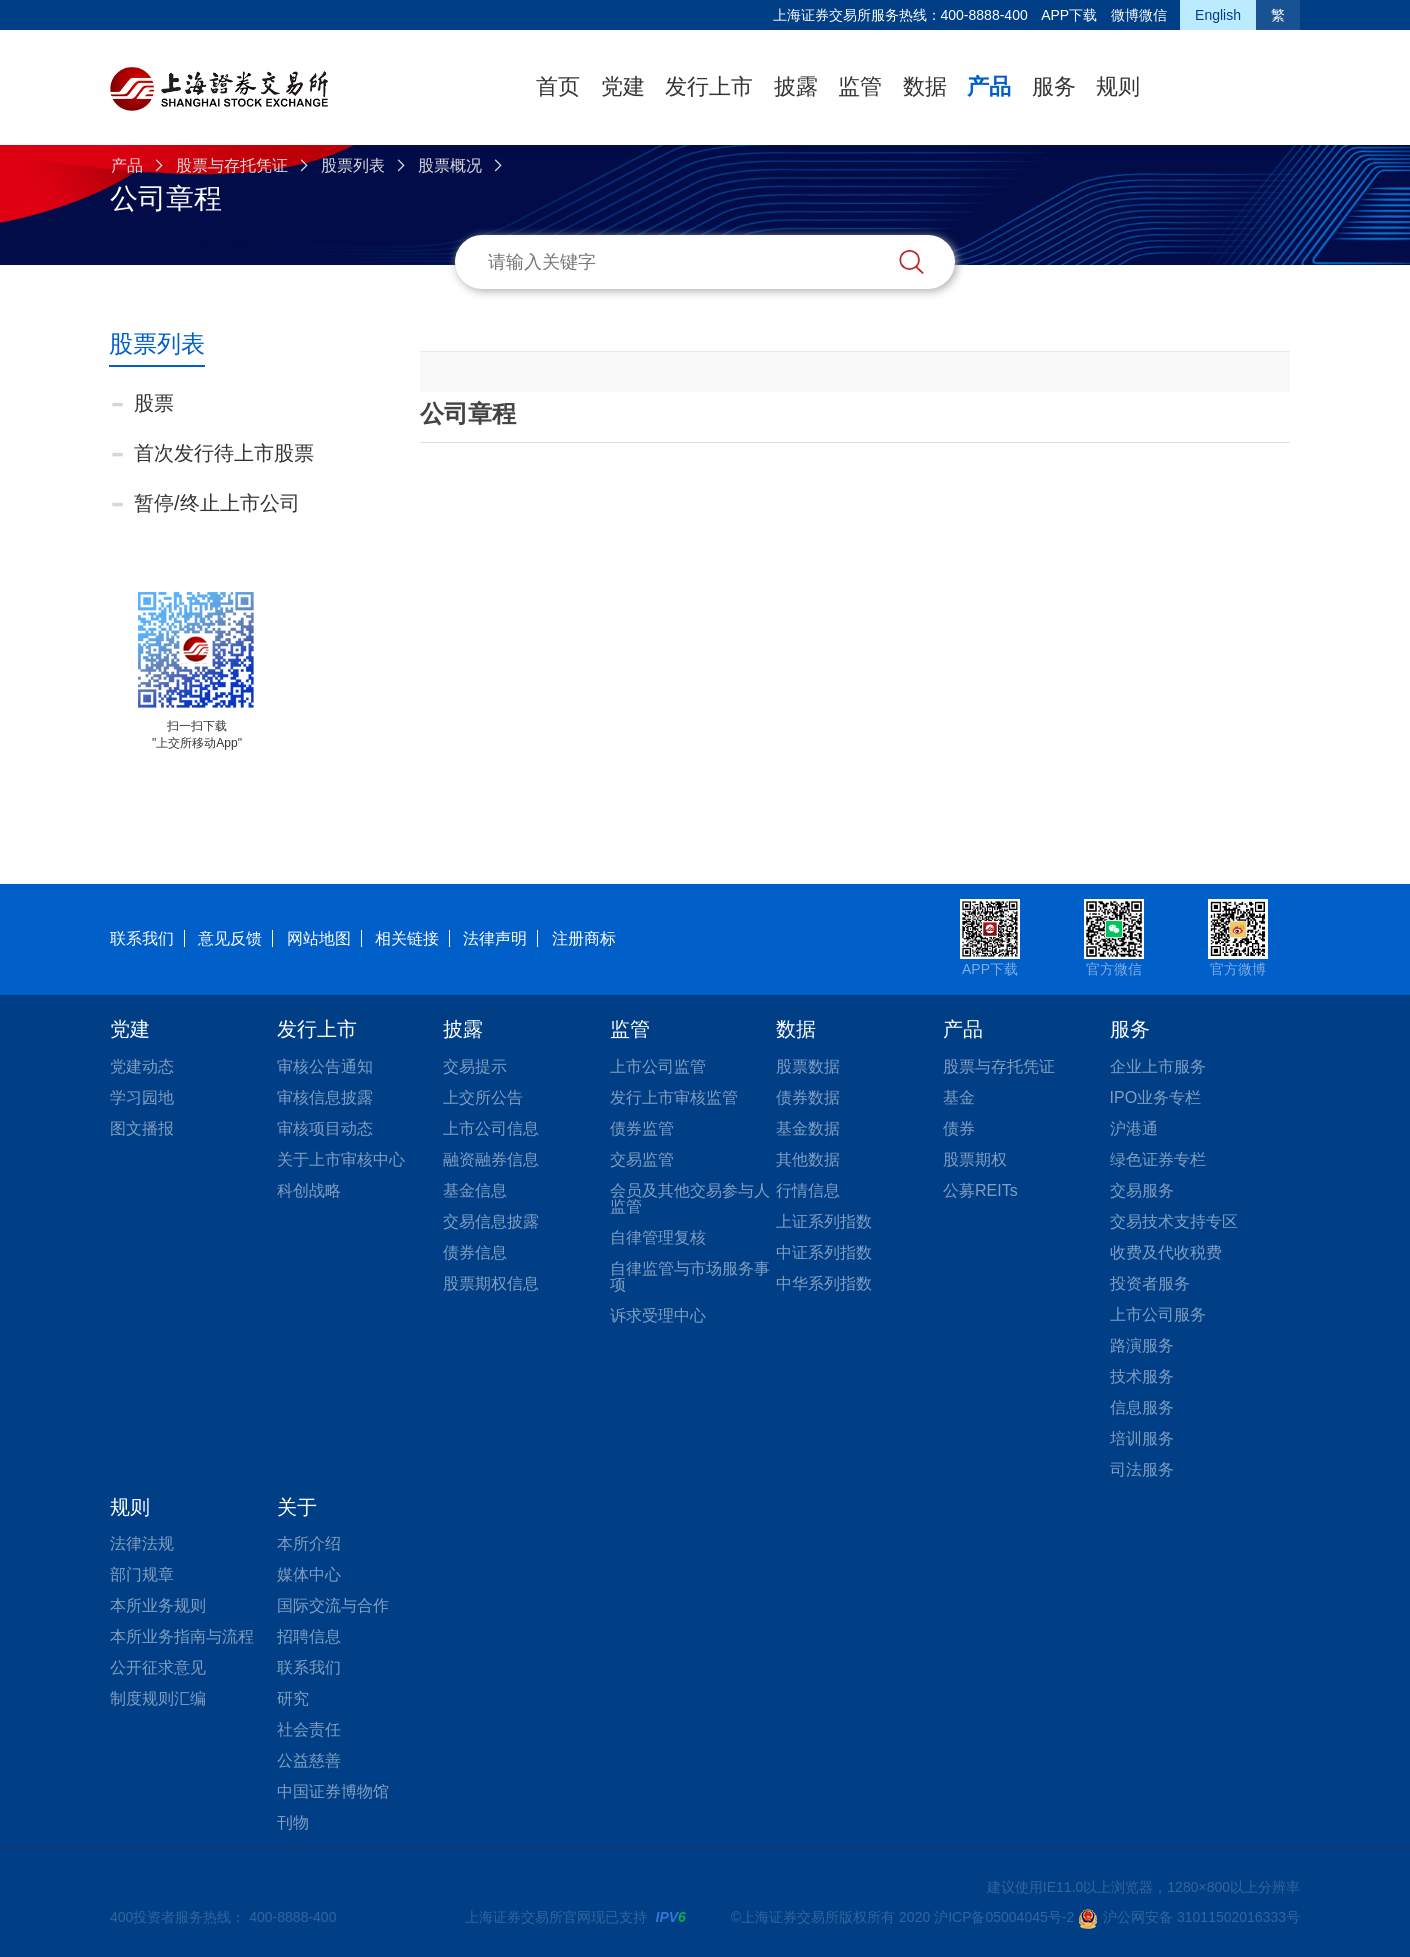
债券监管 (642, 1128)
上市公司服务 (1158, 1314)
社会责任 (309, 1729)
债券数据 (808, 1097)
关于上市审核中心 (341, 1159)
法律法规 (142, 1543)
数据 (925, 86)
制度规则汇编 (158, 1698)
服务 (1054, 86)
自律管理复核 (658, 1237)
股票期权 (975, 1159)
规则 (1118, 86)
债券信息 (475, 1252)
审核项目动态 (325, 1128)
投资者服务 (1150, 1283)
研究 (293, 1698)
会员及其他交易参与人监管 (690, 1198)
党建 (623, 86)
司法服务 (1142, 1469)
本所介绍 (309, 1543)
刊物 (293, 1822)
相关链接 (407, 938)
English (1218, 15)
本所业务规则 (158, 1605)
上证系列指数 (824, 1221)
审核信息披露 (325, 1097)
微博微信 (1139, 15)
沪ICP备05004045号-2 (1004, 1917)
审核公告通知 (325, 1066)
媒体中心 (309, 1574)
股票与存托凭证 (232, 165)
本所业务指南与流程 (182, 1636)
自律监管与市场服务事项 (690, 1276)
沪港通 (1134, 1128)
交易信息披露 (491, 1221)
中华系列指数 (824, 1283)
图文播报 (142, 1128)
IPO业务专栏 (1156, 1097)
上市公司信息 (491, 1128)
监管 (860, 86)
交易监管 (642, 1159)
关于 (297, 1507)
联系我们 (142, 938)
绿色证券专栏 (1158, 1159)
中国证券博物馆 (333, 1791)
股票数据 (808, 1066)
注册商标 (584, 938)
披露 (796, 86)
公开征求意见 (158, 1667)
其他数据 (808, 1159)
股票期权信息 (491, 1283)
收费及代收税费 (1166, 1252)
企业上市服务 (1158, 1066)
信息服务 (1142, 1407)
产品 (989, 86)
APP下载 (1069, 15)
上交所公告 (483, 1097)
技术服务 (1142, 1376)
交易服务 (1142, 1190)
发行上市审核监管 (674, 1097)
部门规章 (142, 1574)
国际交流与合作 (333, 1605)
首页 (558, 86)
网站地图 (319, 938)
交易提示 (475, 1066)
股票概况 (450, 165)
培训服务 (1142, 1438)
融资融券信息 (491, 1159)
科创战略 (309, 1190)
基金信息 (475, 1190)
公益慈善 (309, 1760)
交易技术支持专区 (1174, 1221)
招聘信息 (309, 1636)
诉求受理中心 (658, 1315)
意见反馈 (230, 938)
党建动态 (142, 1066)
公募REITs (980, 1190)
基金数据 (808, 1128)
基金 (959, 1097)
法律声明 (495, 938)
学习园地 (142, 1097)
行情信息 (808, 1190)
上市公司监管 (658, 1066)
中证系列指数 (824, 1252)
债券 (959, 1128)
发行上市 (709, 86)
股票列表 (353, 165)
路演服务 (1142, 1345)
